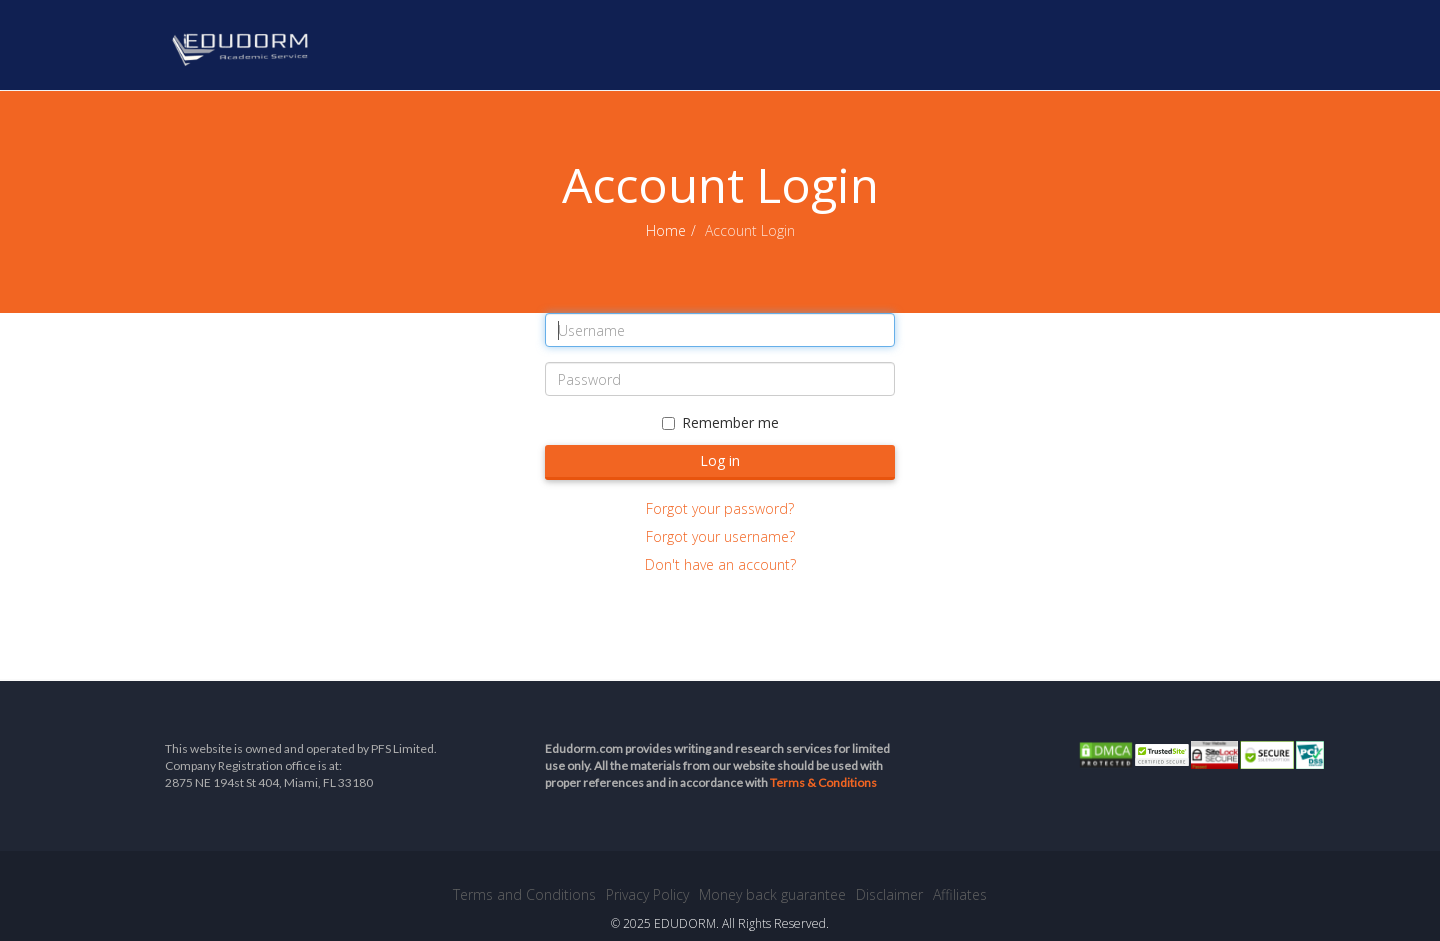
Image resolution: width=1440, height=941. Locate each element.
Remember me (720, 422)
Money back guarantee (772, 894)
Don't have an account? (720, 564)
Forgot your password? (720, 508)
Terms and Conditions (524, 894)
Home (666, 230)
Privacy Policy (647, 894)
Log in (720, 460)
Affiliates (960, 894)
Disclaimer (889, 894)
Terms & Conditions (823, 782)
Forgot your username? (720, 536)
